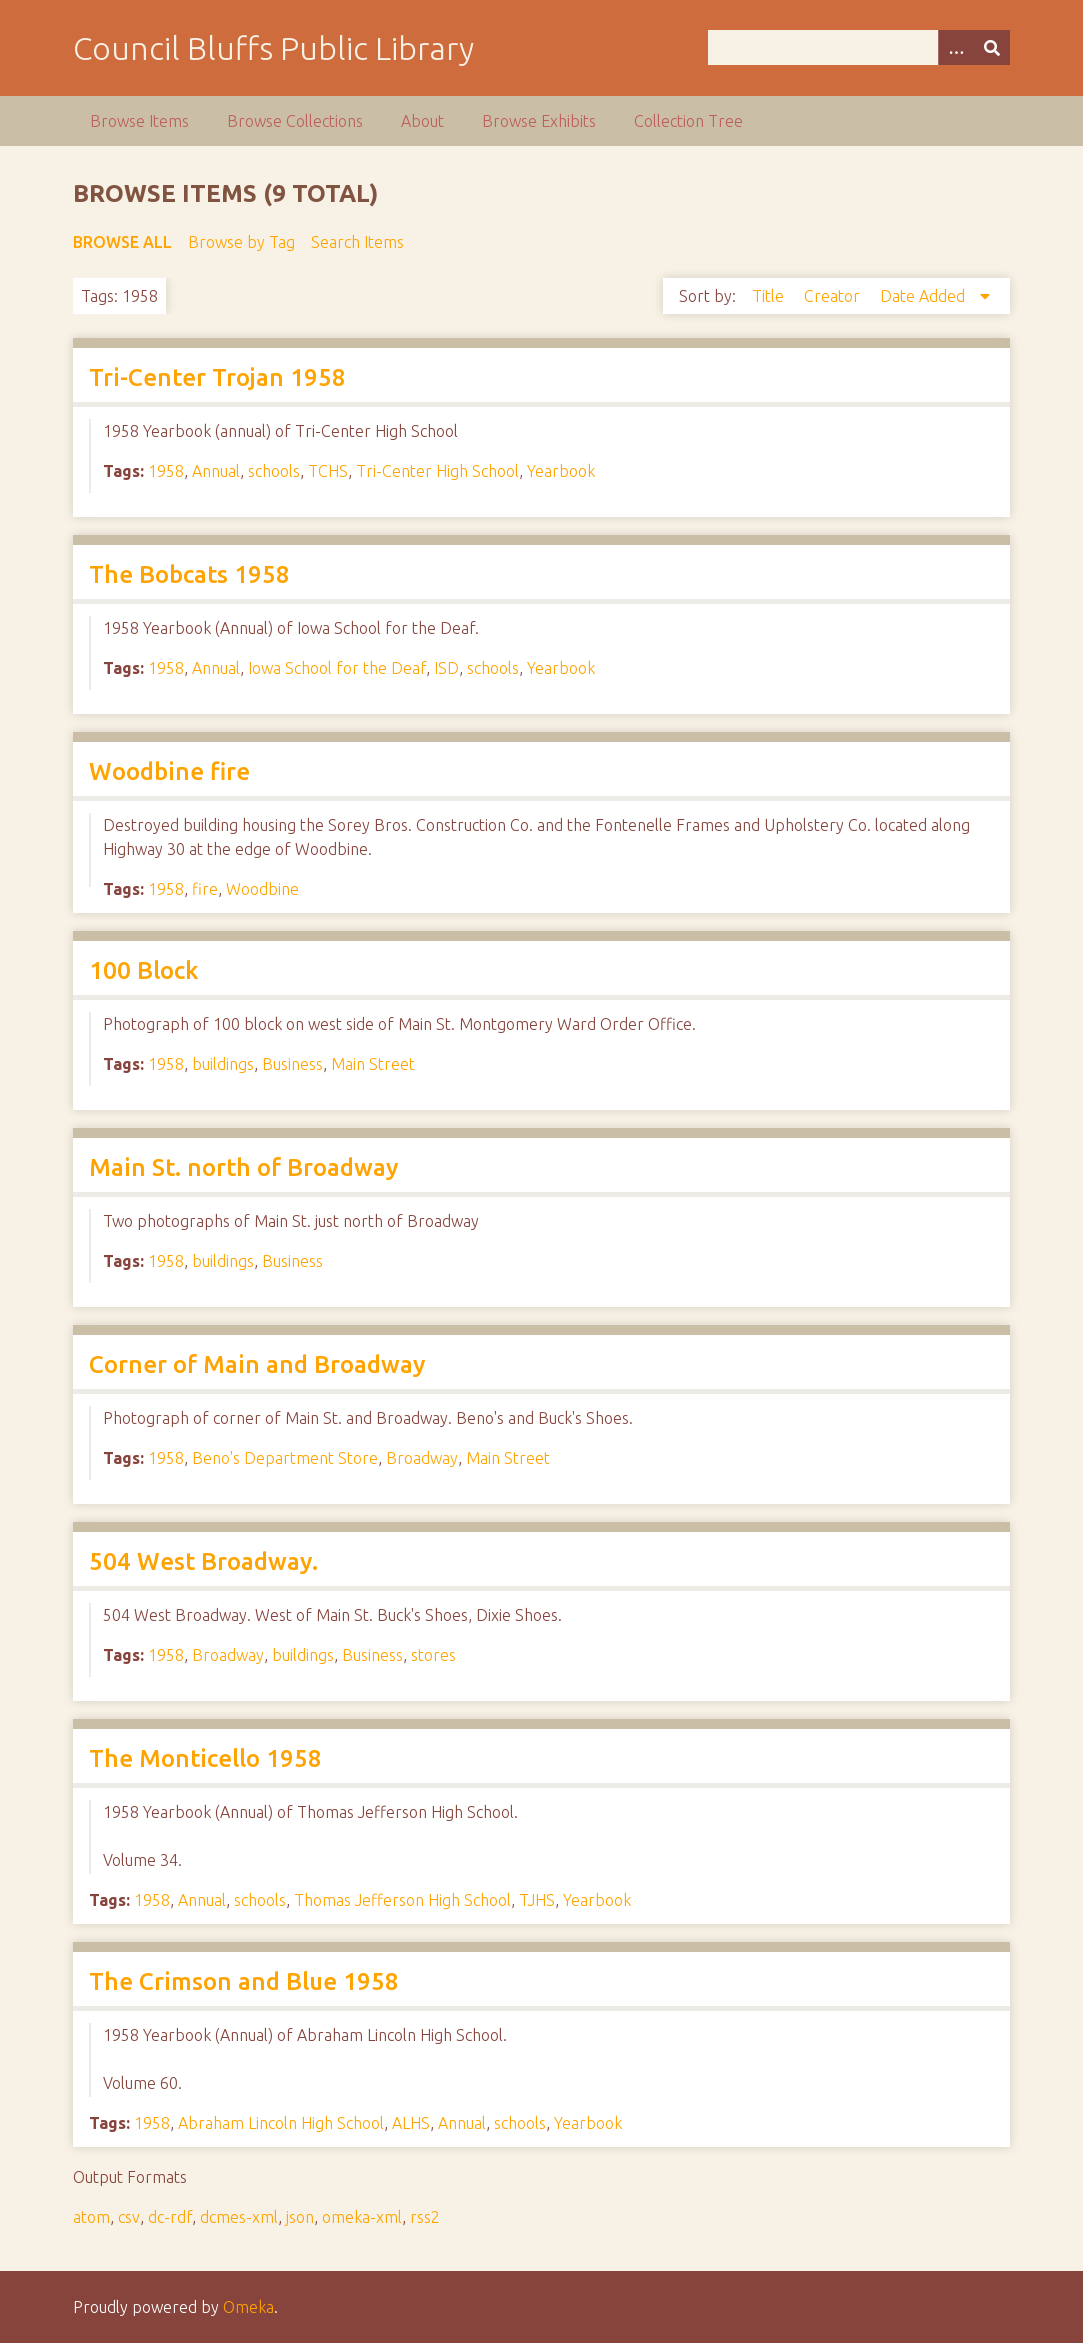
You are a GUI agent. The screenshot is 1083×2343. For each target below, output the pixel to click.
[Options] (956, 47)
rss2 (425, 2217)
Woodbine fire (169, 771)
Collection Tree (688, 121)
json (300, 2217)
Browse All (122, 242)
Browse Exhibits (539, 121)
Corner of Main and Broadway (257, 1364)
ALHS (411, 2123)
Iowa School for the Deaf (337, 668)
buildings (223, 1064)
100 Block (143, 970)
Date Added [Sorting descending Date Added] (924, 296)
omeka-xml (362, 2217)
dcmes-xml (239, 2217)
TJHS (537, 1900)
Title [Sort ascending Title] (770, 296)
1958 (166, 471)
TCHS (328, 471)
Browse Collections (295, 121)
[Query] (858, 47)
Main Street (373, 1064)
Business (292, 1064)
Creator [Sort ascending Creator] (834, 296)
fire (205, 889)
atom (91, 2217)
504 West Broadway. (203, 1561)
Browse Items (139, 121)
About (422, 121)
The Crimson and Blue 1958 (244, 1981)
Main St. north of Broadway (243, 1167)
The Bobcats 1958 (189, 574)
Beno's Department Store (285, 1458)
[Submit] (992, 47)
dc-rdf (170, 2217)
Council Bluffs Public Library (273, 48)
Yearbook (561, 471)
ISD (446, 668)
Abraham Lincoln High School (281, 2123)
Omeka (248, 2307)
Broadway (422, 1458)
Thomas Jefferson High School (402, 1900)
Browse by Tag (241, 242)
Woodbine (262, 889)
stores (433, 1655)
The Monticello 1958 (205, 1758)
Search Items (357, 242)
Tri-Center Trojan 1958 (217, 377)
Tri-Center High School (437, 471)
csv (129, 2217)
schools (274, 471)
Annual (216, 471)
